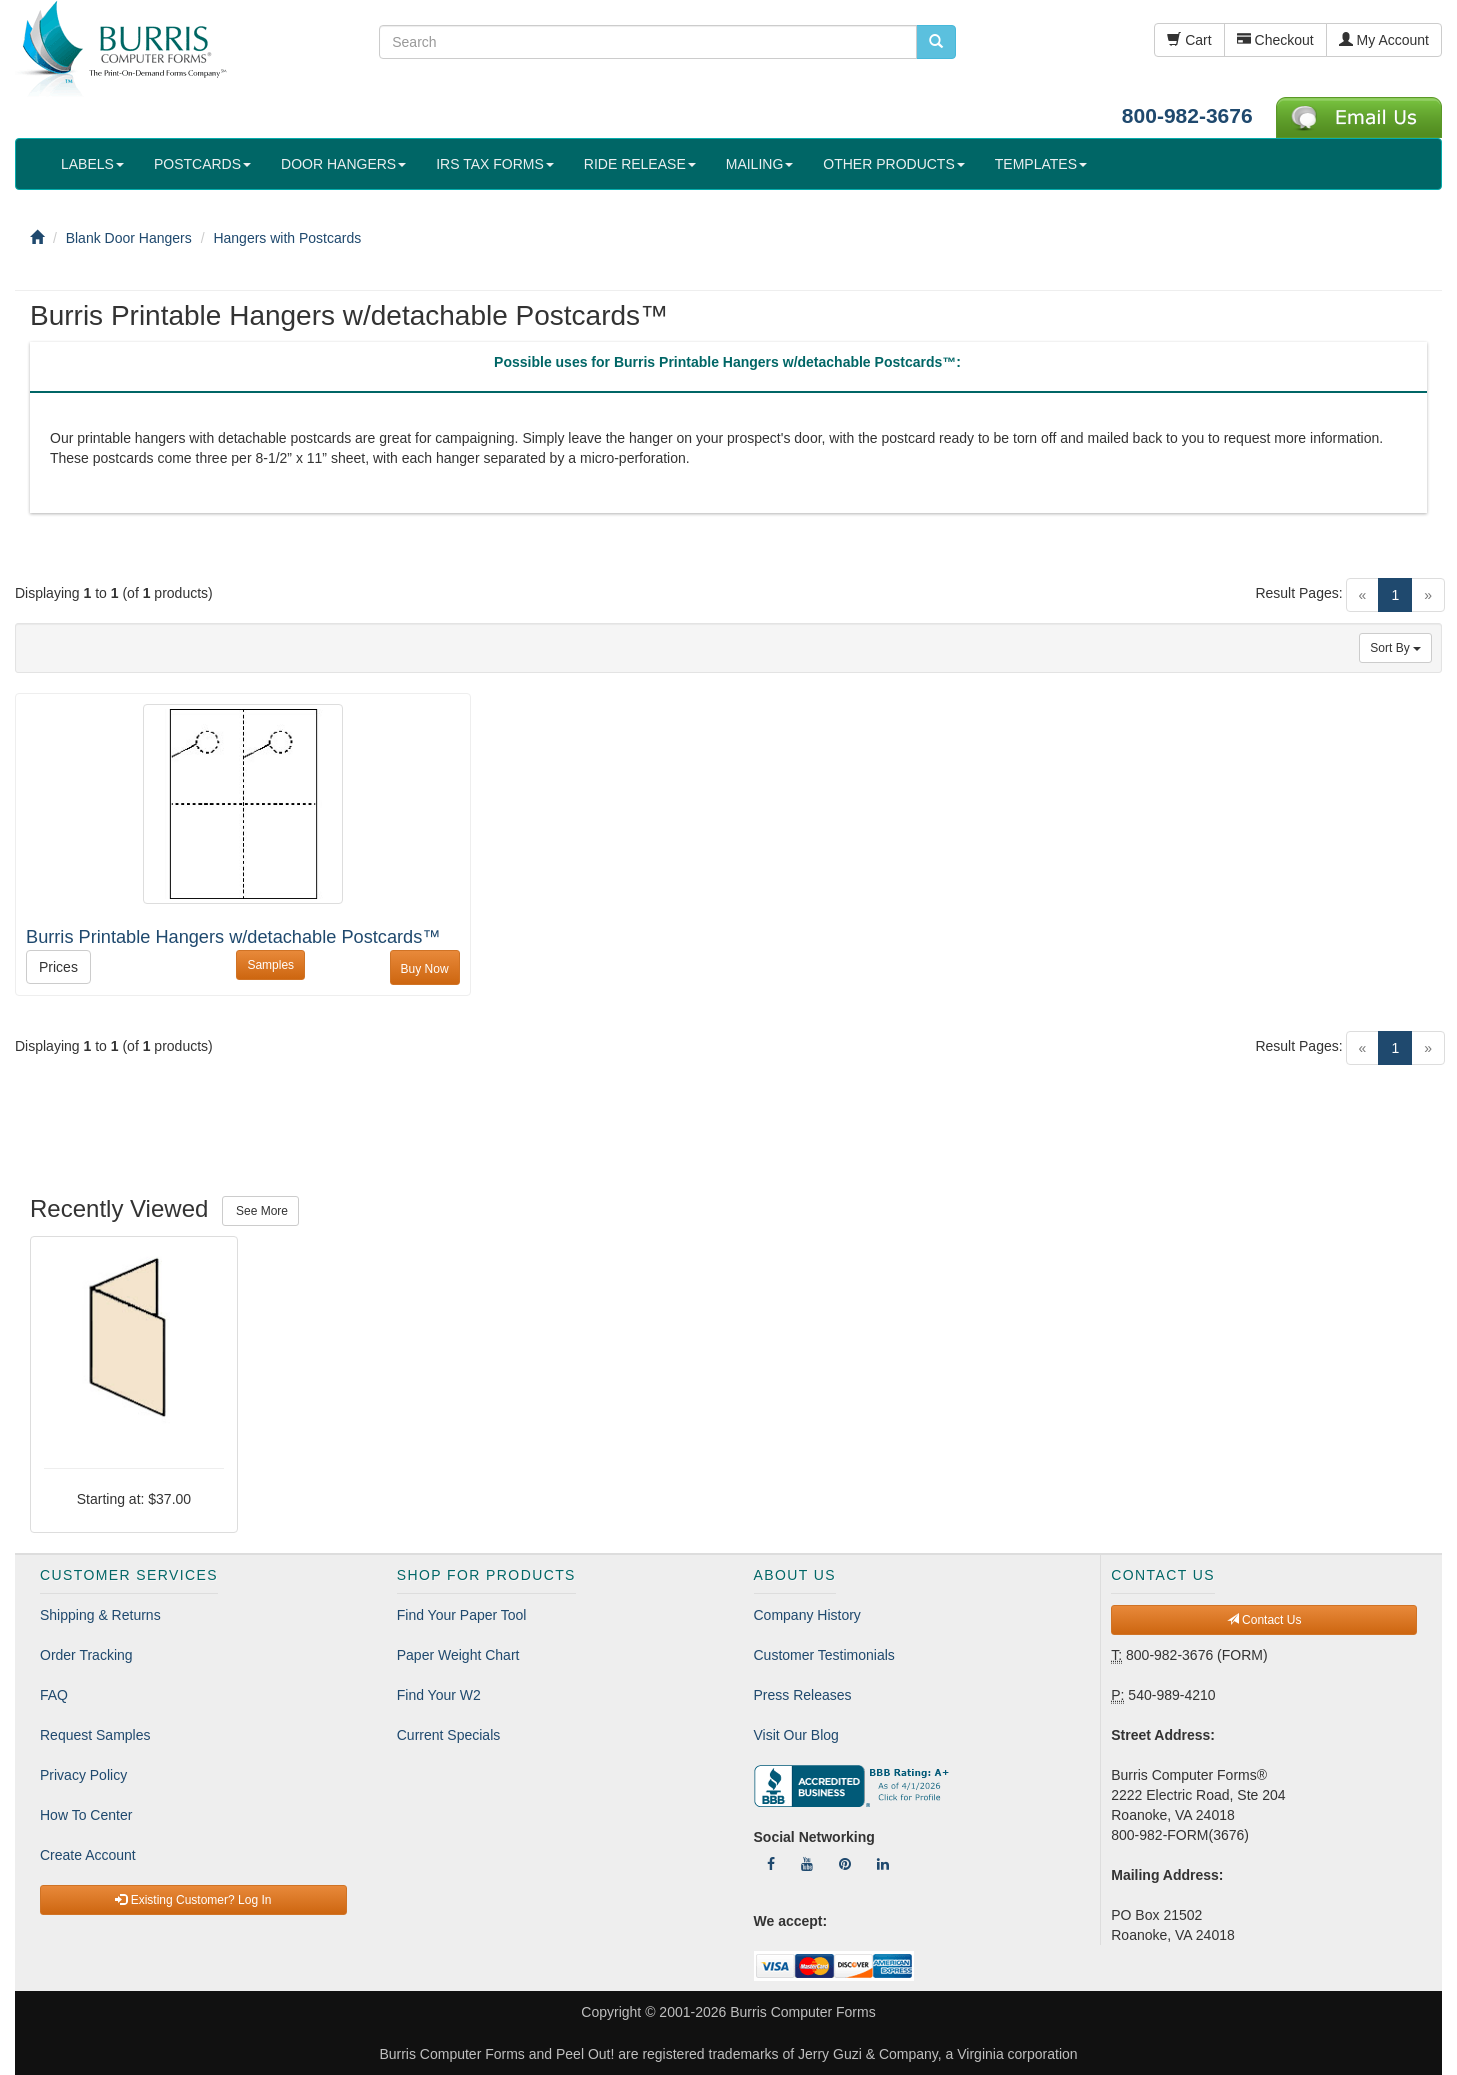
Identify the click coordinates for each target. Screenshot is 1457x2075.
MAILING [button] (760, 164)
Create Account (88, 1855)
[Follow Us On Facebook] (771, 1864)
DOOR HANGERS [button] (343, 164)
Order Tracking (86, 1655)
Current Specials (449, 1735)
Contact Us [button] (1264, 1620)
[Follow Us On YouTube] (807, 1864)
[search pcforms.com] (936, 42)
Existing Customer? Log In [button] (193, 1900)
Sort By (1395, 648)
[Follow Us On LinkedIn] (883, 1864)
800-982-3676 (1187, 115)
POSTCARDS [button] (202, 164)
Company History (807, 1615)
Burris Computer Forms (802, 2012)
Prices (58, 967)
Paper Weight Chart (458, 1655)
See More (260, 1211)
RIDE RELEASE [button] (640, 164)
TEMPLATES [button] (1041, 164)
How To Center (86, 1815)
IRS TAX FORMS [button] (495, 164)
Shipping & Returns (100, 1615)
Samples (270, 965)
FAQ (54, 1695)
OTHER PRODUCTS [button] (893, 164)
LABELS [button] (92, 164)
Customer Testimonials (824, 1655)
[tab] (727, 367)
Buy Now (425, 969)
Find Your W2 (439, 1695)
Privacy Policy (83, 1775)
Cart (1189, 40)
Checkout (1275, 40)
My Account (1384, 40)
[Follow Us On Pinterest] (845, 1864)
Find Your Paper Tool (462, 1615)
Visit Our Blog (796, 1735)
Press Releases (803, 1695)
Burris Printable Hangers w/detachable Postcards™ (233, 937)
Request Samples (95, 1735)
